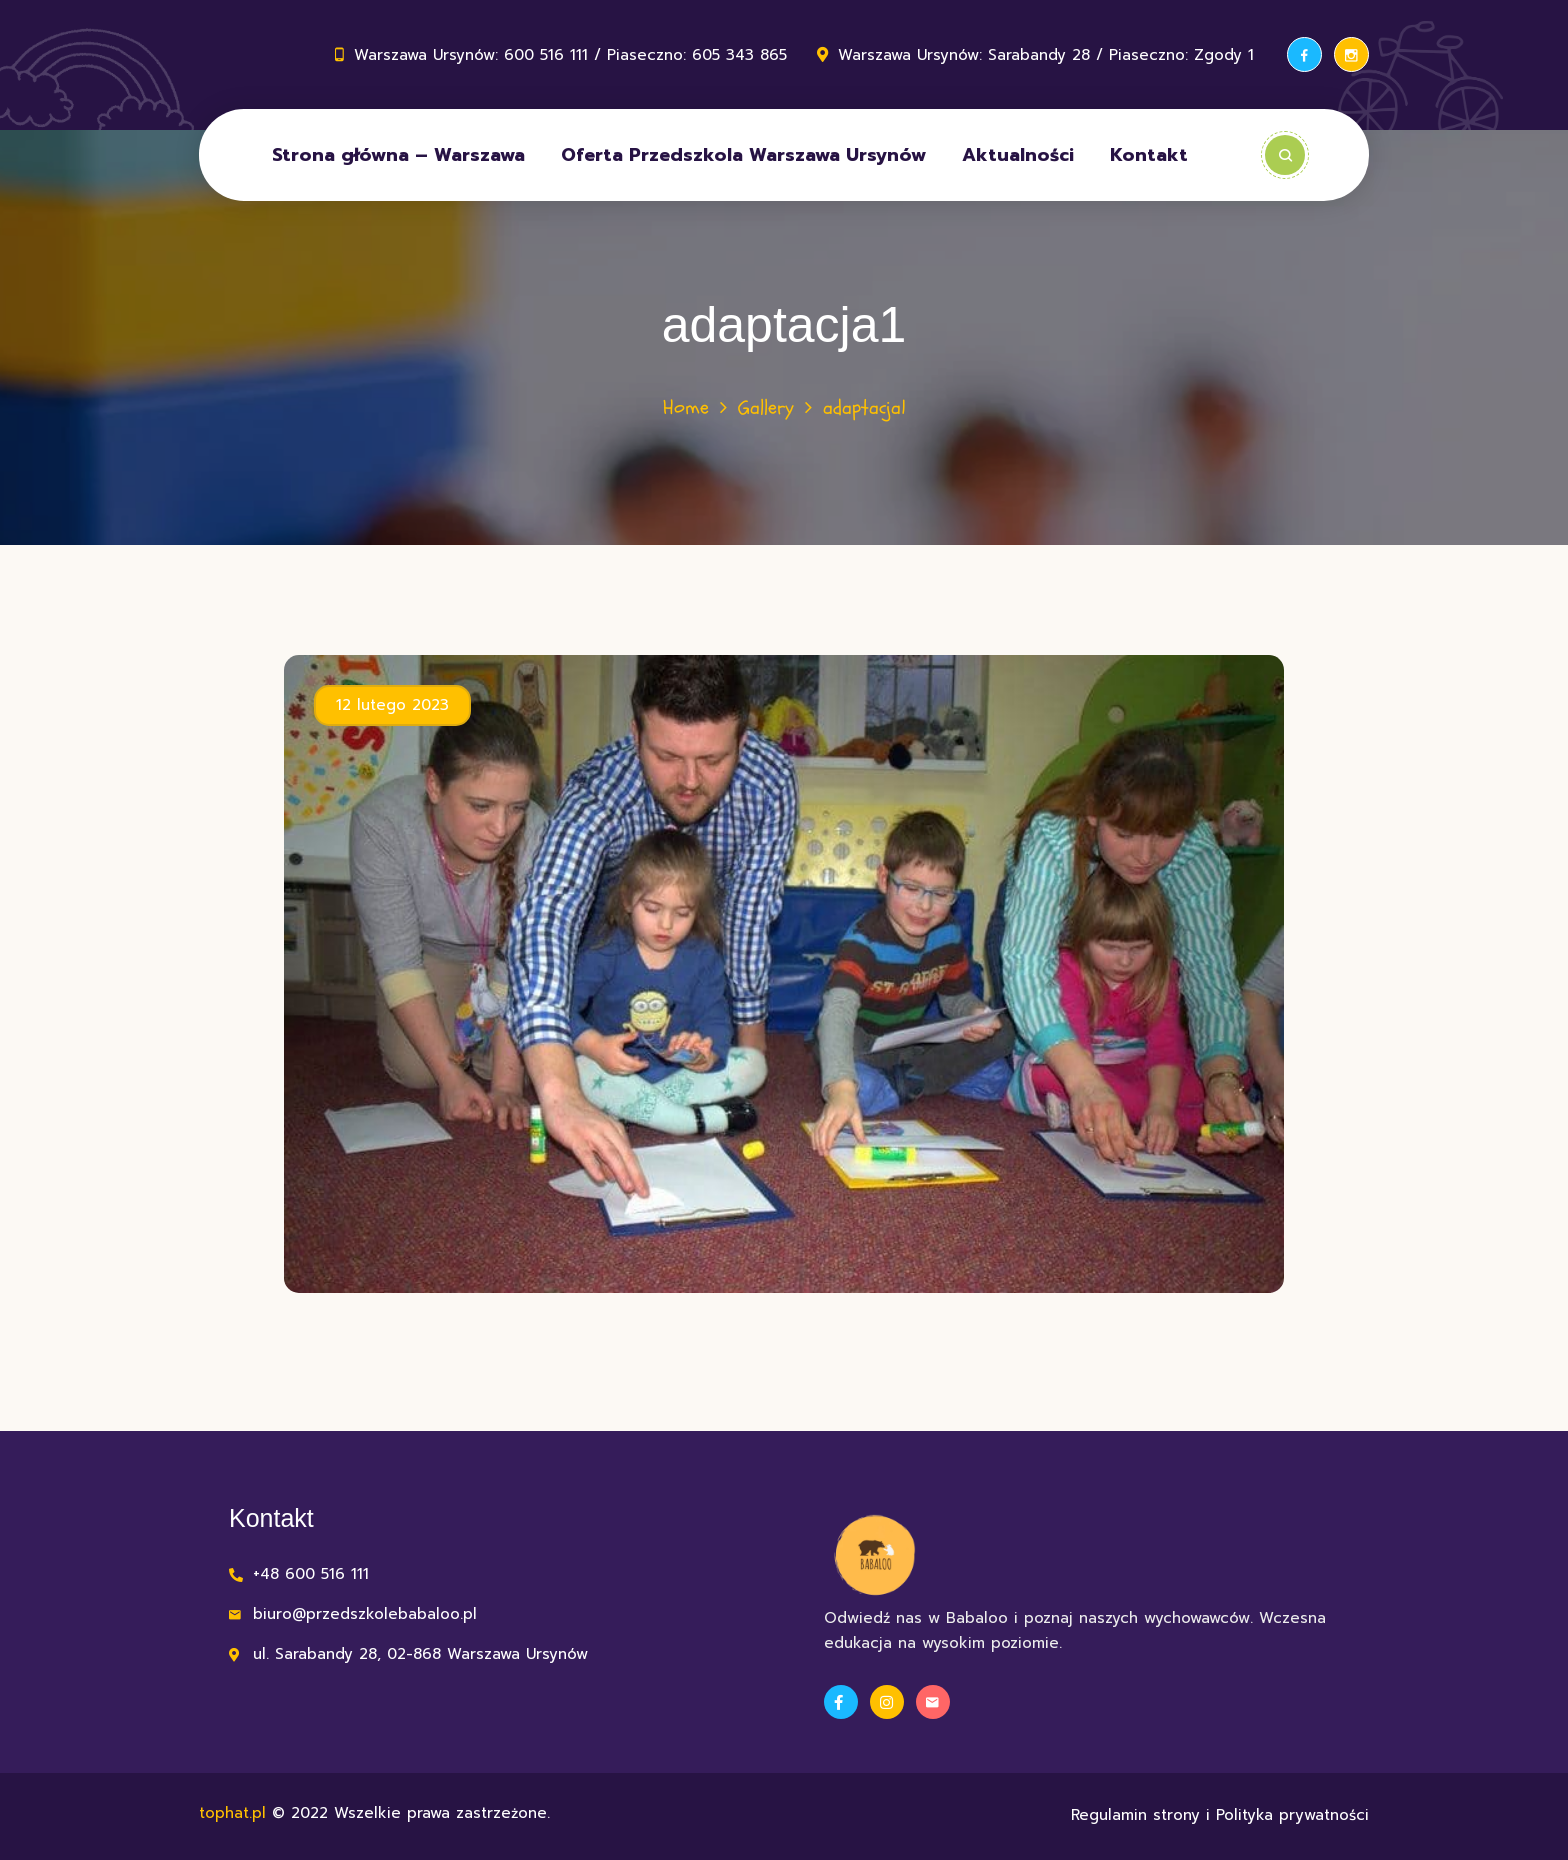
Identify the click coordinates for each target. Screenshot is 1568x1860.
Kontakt (1149, 155)
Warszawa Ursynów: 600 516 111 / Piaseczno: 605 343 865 (570, 55)
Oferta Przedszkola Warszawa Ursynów (743, 155)
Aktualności (1018, 155)
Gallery (766, 407)
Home (686, 407)
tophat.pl (232, 1813)
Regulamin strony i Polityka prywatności (1220, 1815)
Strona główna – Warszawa (398, 155)
